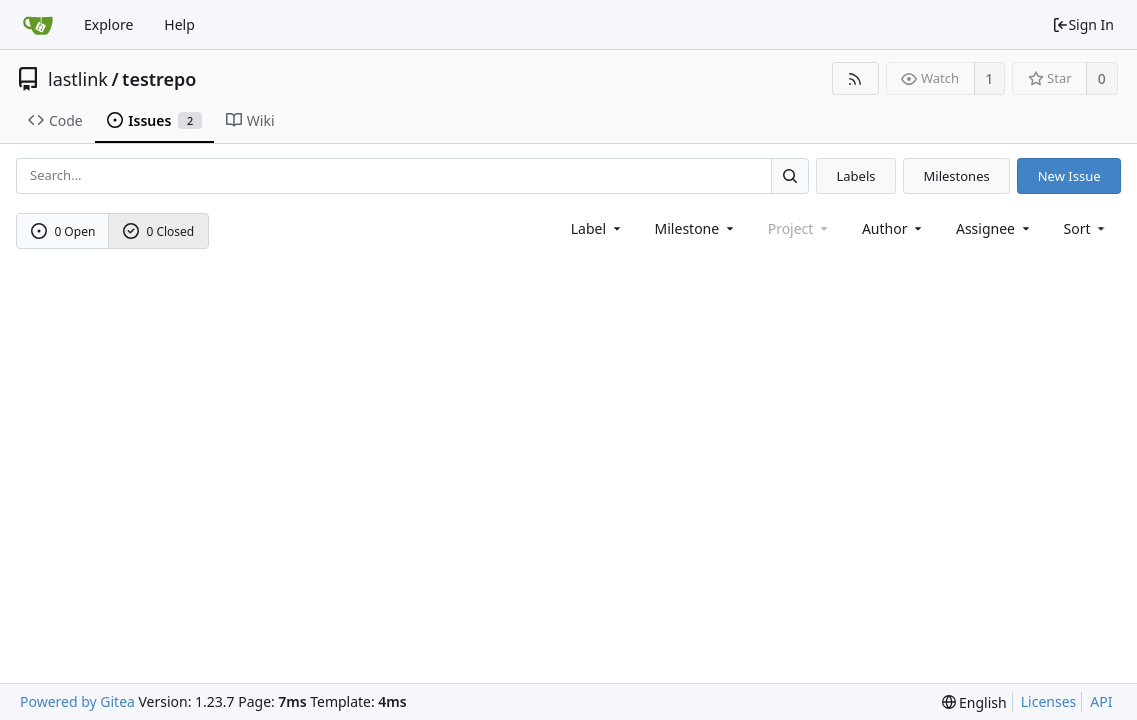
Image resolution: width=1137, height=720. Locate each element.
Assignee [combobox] (994, 228)
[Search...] (790, 175)
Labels (855, 176)
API (1101, 701)
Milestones (957, 176)
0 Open (63, 231)
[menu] (1086, 228)
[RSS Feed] (855, 78)
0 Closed (159, 231)
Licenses (1049, 701)
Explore (108, 24)
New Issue (1069, 176)
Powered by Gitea (77, 701)
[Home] (38, 25)
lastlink (78, 79)
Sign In (1083, 24)
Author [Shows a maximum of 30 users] (893, 228)
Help (179, 24)
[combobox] (597, 228)
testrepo (159, 79)
